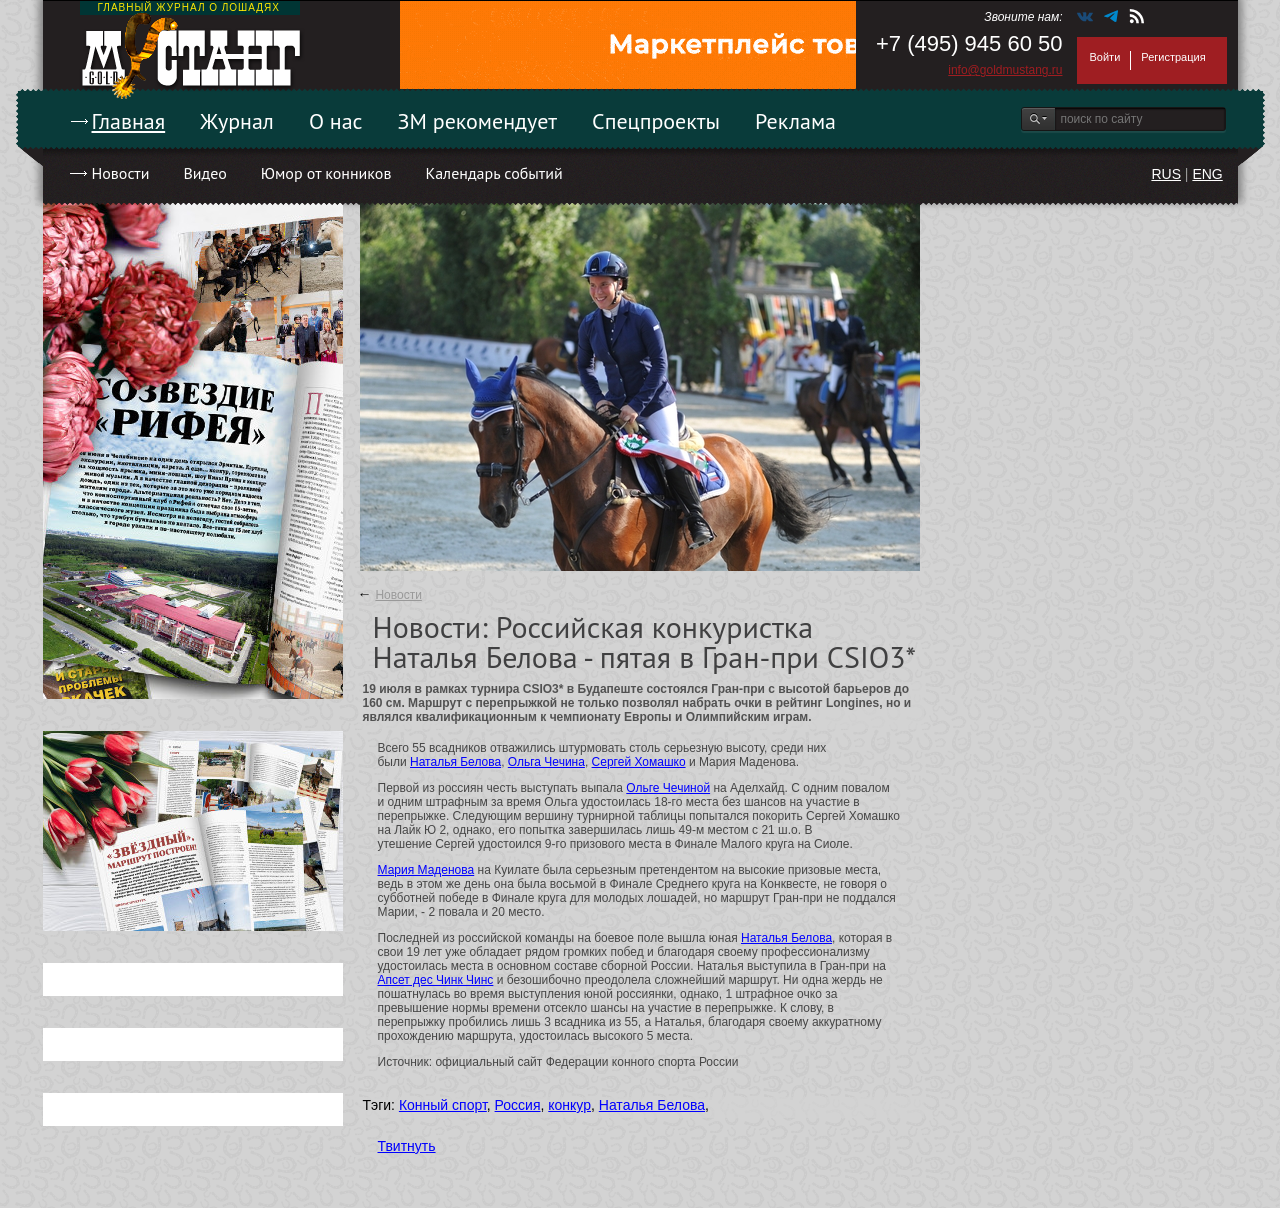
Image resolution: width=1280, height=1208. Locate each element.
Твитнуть (407, 1146)
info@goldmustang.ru (1005, 70)
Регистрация (1173, 57)
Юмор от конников (326, 173)
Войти (1105, 57)
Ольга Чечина (546, 762)
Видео (204, 173)
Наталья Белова (455, 762)
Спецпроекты (656, 121)
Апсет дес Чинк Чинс (436, 980)
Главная (129, 121)
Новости (121, 173)
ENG (1207, 174)
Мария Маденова (426, 870)
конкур (569, 1105)
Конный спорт (443, 1105)
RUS (1166, 174)
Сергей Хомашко (639, 762)
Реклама (795, 121)
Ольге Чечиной (668, 788)
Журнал (237, 121)
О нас (336, 121)
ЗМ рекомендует (478, 121)
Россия (518, 1105)
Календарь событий (493, 173)
